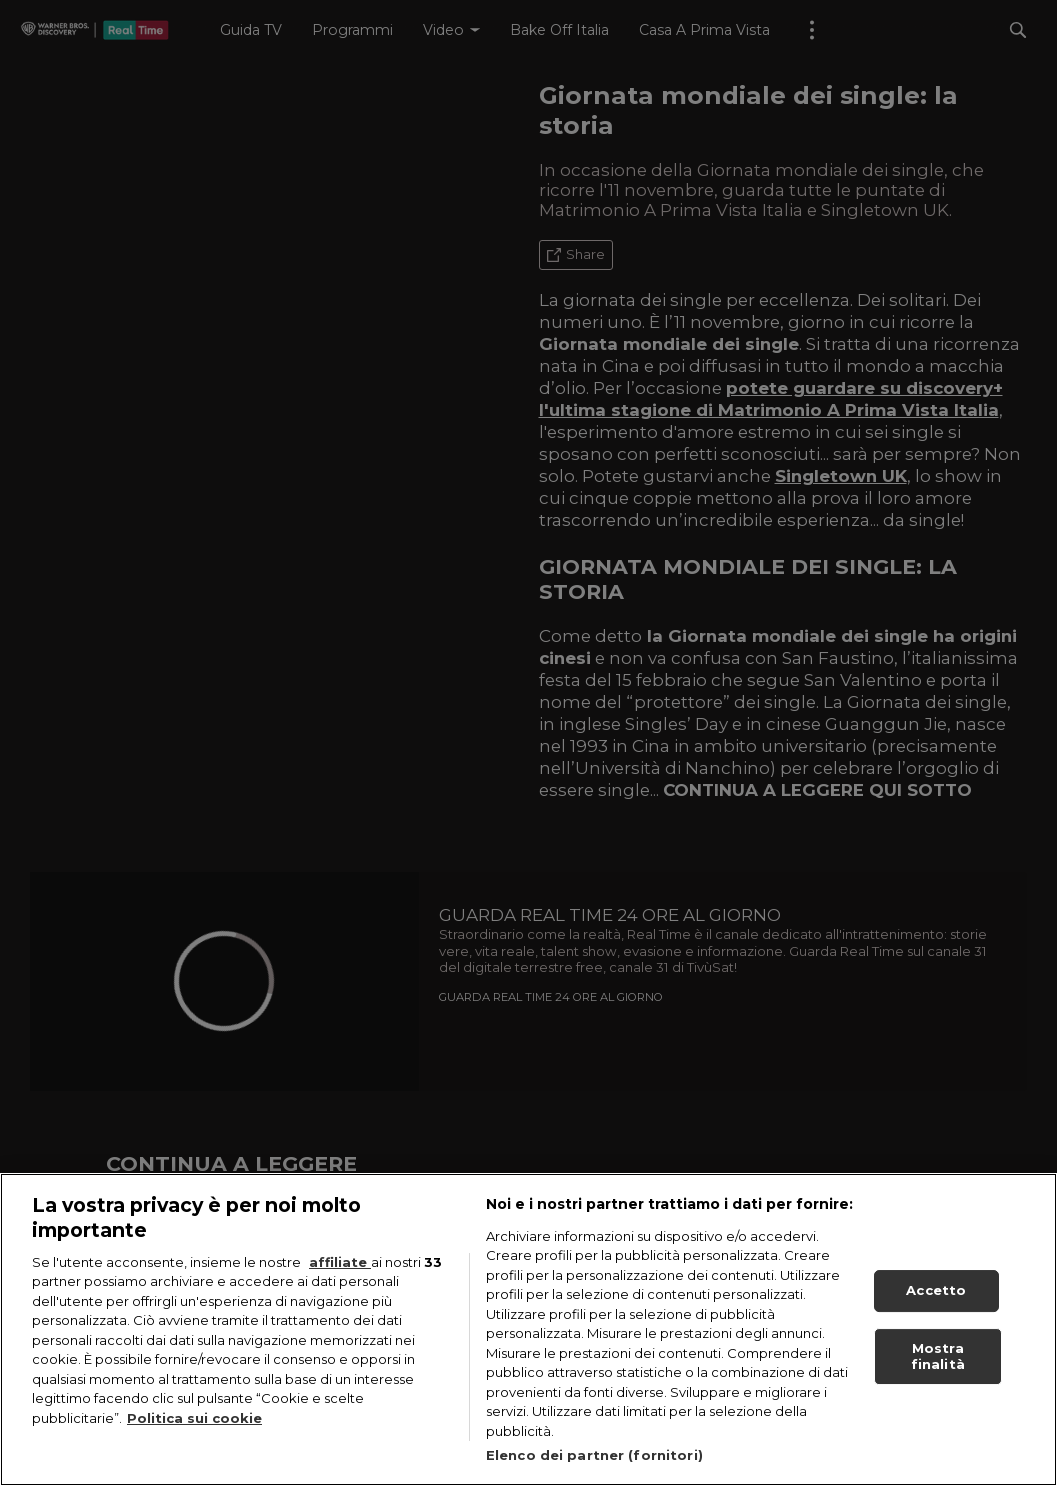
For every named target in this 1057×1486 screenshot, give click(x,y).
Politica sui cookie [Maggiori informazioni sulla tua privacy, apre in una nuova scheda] (194, 1418)
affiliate (340, 1262)
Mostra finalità (938, 1356)
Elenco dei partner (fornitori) (594, 1455)
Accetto (936, 1291)
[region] (528, 1329)
